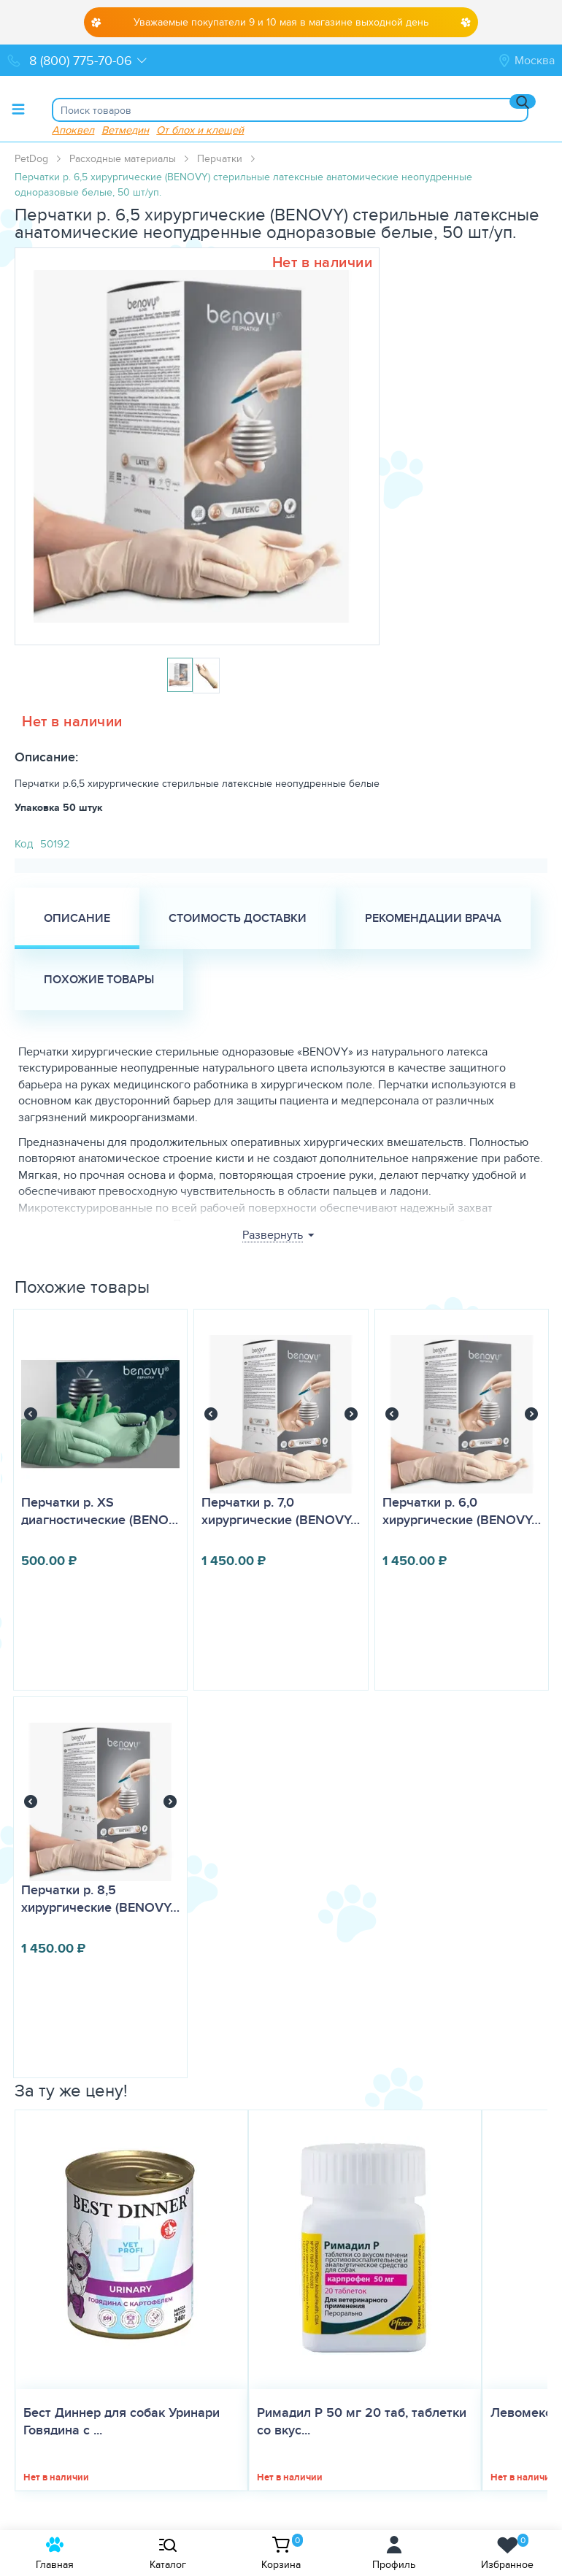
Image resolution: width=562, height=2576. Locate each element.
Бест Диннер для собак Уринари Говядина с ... (121, 2421)
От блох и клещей (200, 129)
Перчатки (219, 158)
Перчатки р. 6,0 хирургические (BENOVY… (461, 1511)
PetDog (31, 158)
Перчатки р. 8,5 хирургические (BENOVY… (100, 1898)
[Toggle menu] (18, 109)
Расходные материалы (122, 158)
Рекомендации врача (433, 918)
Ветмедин (125, 129)
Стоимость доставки (238, 918)
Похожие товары (99, 979)
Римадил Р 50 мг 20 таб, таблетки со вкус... (361, 2421)
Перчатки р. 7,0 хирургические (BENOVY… (280, 1511)
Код (24, 843)
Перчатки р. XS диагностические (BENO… (99, 1511)
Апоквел (73, 129)
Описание (77, 918)
